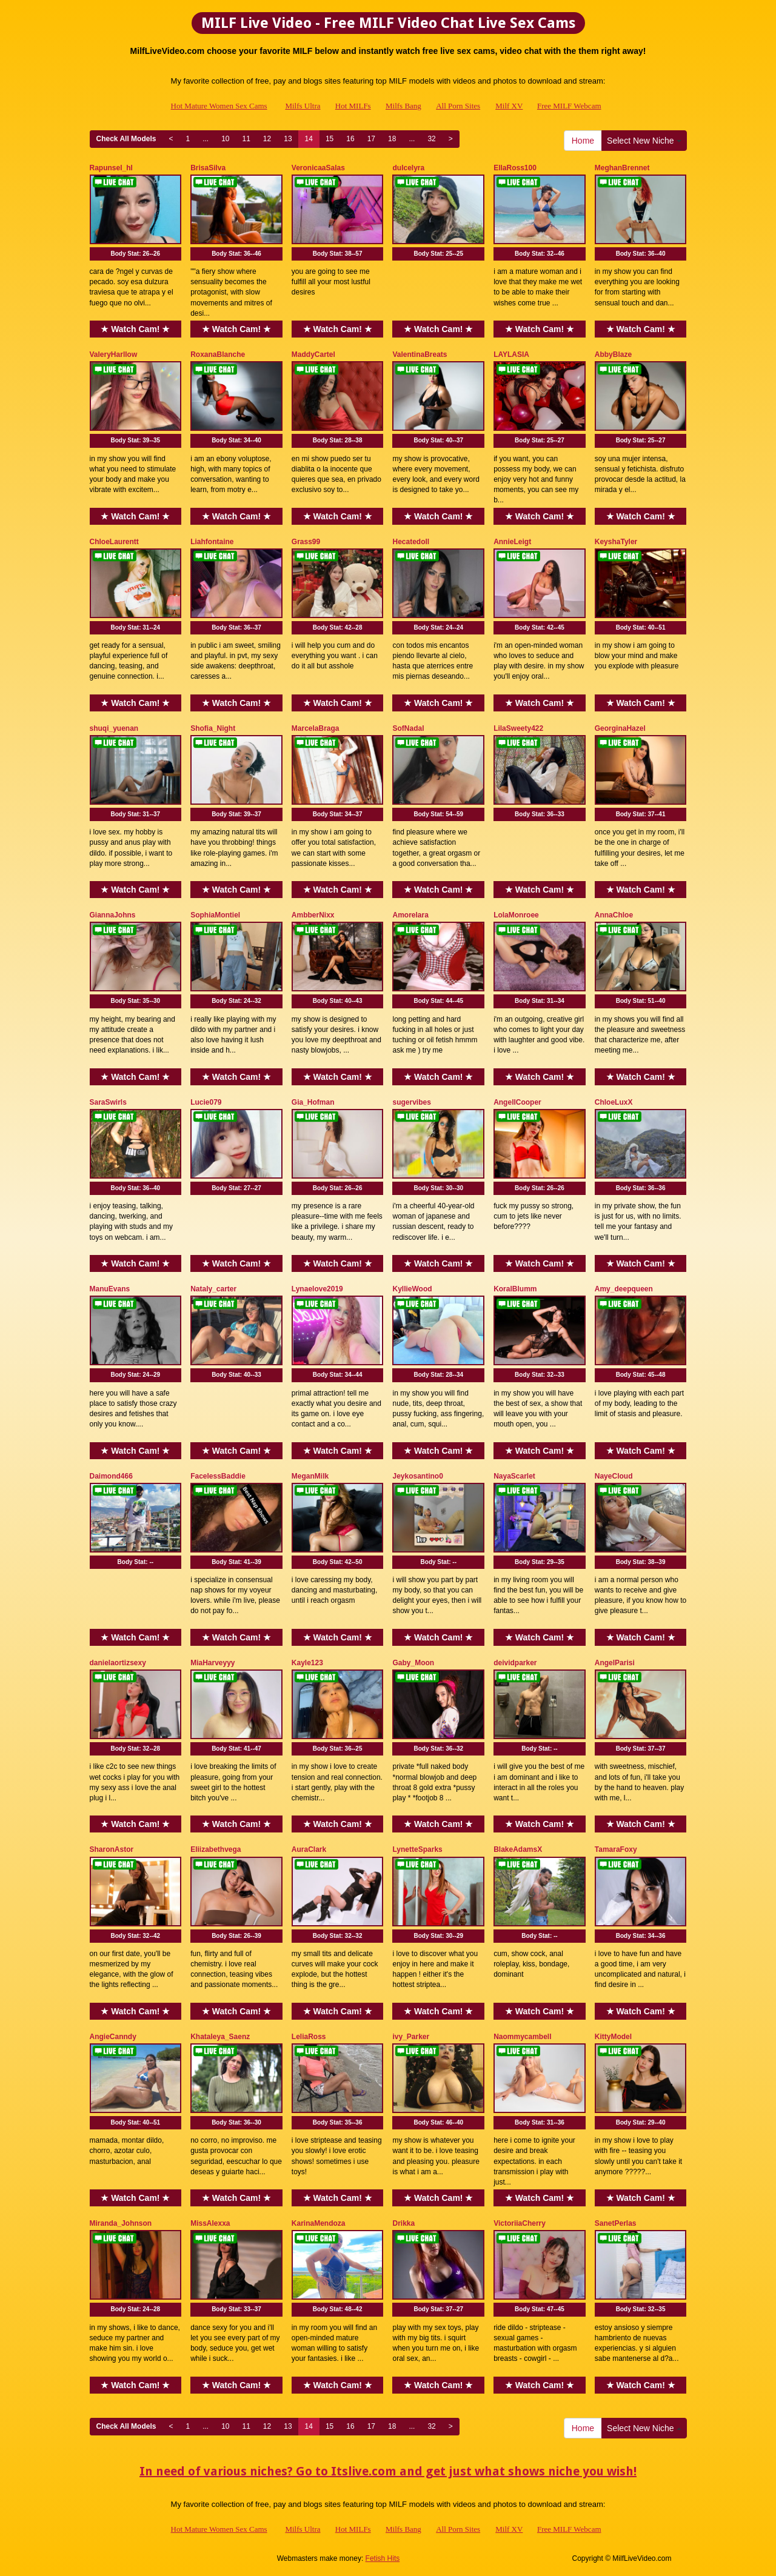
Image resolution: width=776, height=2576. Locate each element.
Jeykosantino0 (417, 1476)
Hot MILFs (353, 105)
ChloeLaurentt (114, 541)
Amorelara (410, 915)
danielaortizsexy (118, 1663)
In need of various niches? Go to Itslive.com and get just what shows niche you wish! (388, 2471)
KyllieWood (412, 1289)
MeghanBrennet (622, 168)
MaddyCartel (313, 354)
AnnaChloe (614, 915)
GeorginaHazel (620, 728)
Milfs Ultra (302, 105)
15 (329, 139)
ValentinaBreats (419, 354)
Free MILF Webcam (569, 105)
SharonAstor (112, 1849)
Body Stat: (135, 253)
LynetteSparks (417, 1849)
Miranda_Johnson (121, 2223)
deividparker (515, 1663)
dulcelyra (408, 168)
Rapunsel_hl (111, 168)
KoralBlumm (515, 1289)
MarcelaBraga (316, 728)
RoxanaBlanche (217, 354)
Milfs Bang (403, 105)
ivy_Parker (410, 2036)
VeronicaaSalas (318, 168)
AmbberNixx (313, 915)
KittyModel (613, 2036)
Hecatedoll (410, 541)
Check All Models (126, 139)
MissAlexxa (210, 2223)
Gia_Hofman (313, 1102)
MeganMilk (310, 1476)
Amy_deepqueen (624, 1289)
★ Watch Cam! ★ (135, 329)
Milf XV (509, 105)
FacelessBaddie (218, 1476)
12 (267, 139)
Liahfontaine (211, 541)
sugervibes (411, 1102)
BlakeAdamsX (517, 1849)
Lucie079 (205, 1102)
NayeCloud (614, 1476)
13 (288, 139)
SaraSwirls (108, 1102)
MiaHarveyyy (212, 1663)
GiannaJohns (113, 915)
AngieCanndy (113, 2036)
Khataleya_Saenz (220, 2036)
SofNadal (408, 728)
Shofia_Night (212, 728)
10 (225, 139)
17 (371, 139)
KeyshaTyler (616, 541)
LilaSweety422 (518, 728)
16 (350, 139)
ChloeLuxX (614, 1102)
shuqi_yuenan (114, 728)
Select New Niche (644, 140)
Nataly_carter (213, 1289)
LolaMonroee (516, 915)
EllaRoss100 (515, 168)
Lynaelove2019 (317, 1289)
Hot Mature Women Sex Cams (219, 105)
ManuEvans (110, 1289)
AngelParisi (615, 1663)
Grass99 (306, 541)
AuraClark (309, 1849)
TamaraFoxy (616, 1849)
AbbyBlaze (613, 354)
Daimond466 (111, 1476)
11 (246, 139)
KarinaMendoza (319, 2223)
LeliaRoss (309, 2036)
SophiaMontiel (215, 915)
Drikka (403, 2223)
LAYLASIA (511, 354)
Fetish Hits (383, 2558)
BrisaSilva (208, 168)
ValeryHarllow (114, 354)
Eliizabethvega (215, 1849)
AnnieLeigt (512, 541)
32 (431, 139)
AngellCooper (517, 1102)
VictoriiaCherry (519, 2223)
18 (392, 139)
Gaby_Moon (413, 1663)
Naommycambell (522, 2036)
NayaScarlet (514, 1476)
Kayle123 (307, 1663)
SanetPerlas (616, 2223)
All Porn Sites (458, 105)
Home (583, 140)
